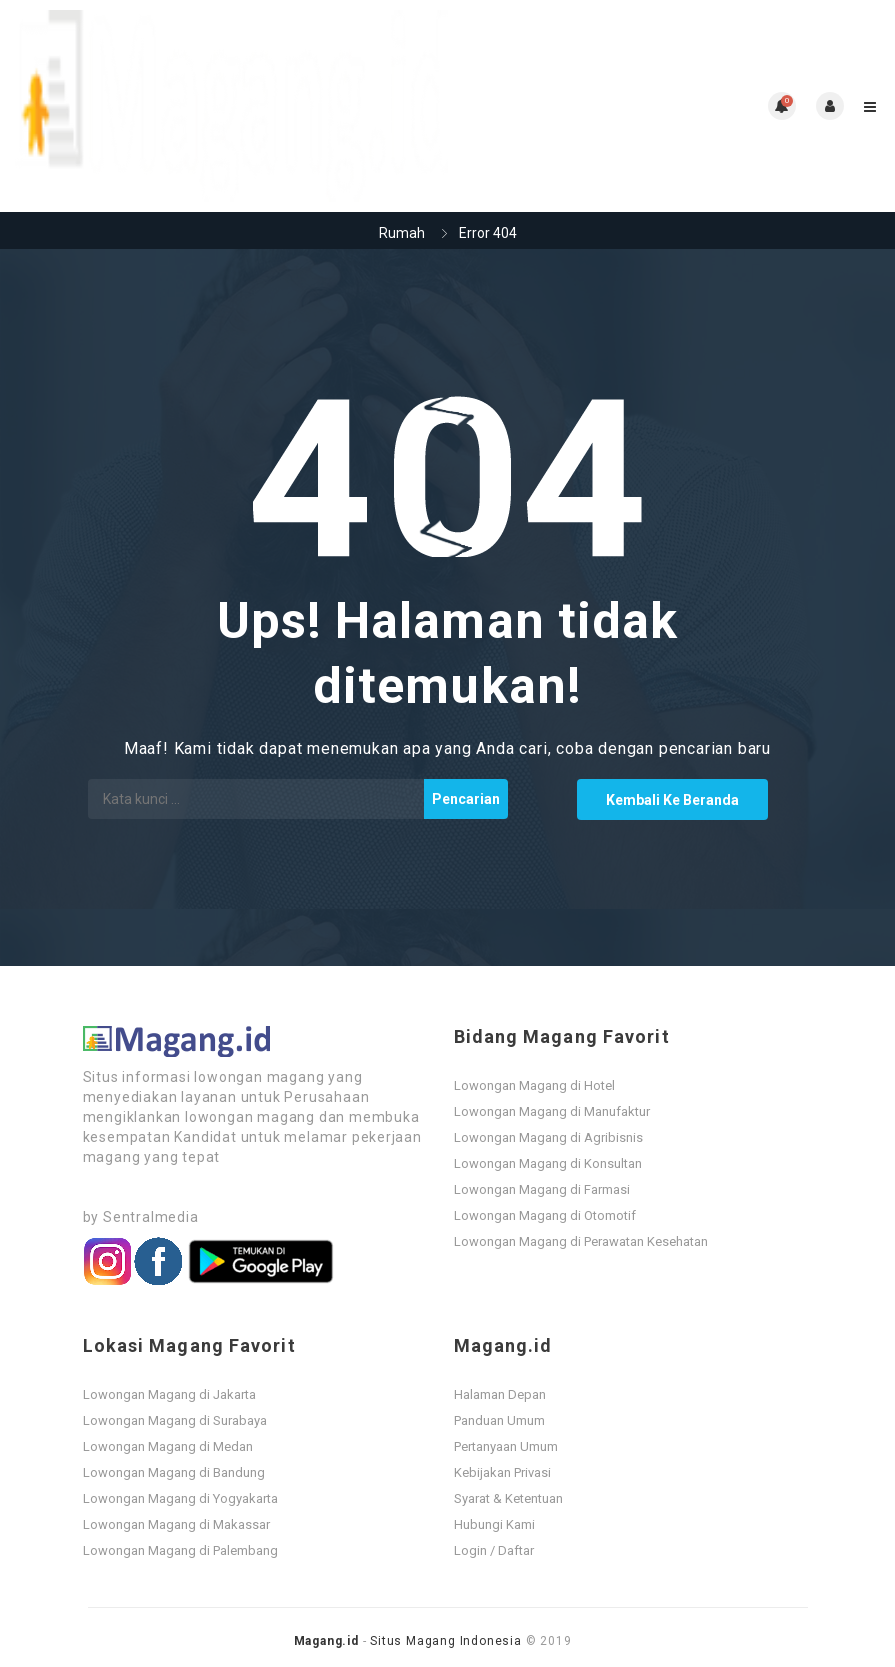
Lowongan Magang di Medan (168, 1446)
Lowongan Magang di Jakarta (169, 1394)
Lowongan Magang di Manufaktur (552, 1111)
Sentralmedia (151, 1217)
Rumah (402, 233)
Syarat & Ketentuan (508, 1498)
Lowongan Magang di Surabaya (175, 1420)
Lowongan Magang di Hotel (534, 1085)
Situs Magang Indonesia (446, 1641)
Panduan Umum (499, 1420)
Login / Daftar (494, 1550)
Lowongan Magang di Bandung (174, 1472)
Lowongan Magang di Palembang (180, 1550)
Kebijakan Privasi (502, 1472)
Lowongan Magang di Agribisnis (548, 1137)
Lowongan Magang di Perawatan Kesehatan (581, 1241)
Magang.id (326, 1641)
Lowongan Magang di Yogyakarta (180, 1498)
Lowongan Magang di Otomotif (545, 1215)
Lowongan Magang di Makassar (176, 1524)
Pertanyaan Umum (506, 1446)
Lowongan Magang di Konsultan (548, 1163)
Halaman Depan (500, 1394)
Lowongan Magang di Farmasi (542, 1189)
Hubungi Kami (494, 1524)
